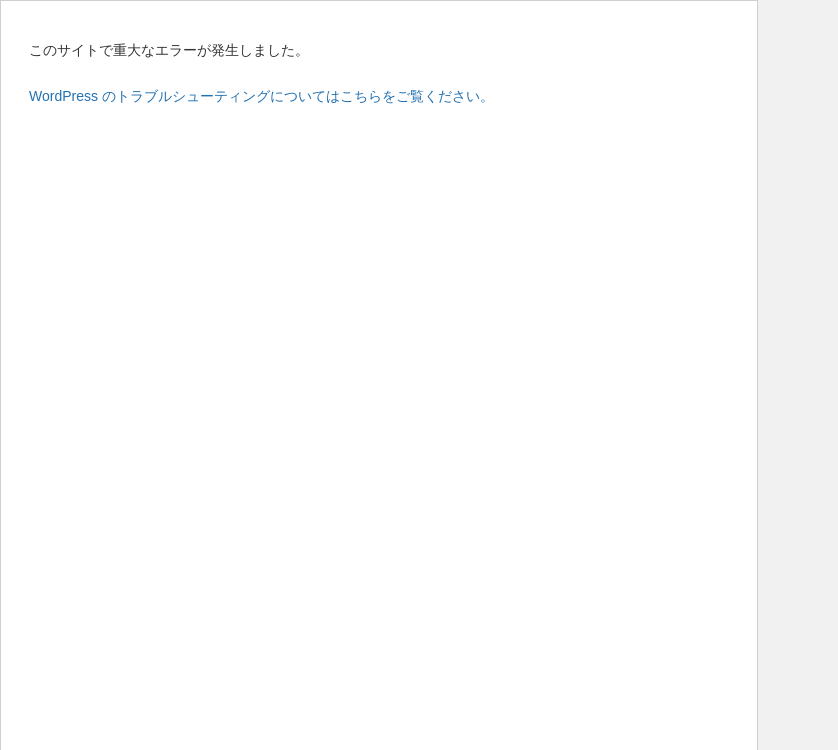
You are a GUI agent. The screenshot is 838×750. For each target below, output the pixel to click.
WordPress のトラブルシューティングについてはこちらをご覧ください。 (261, 96)
